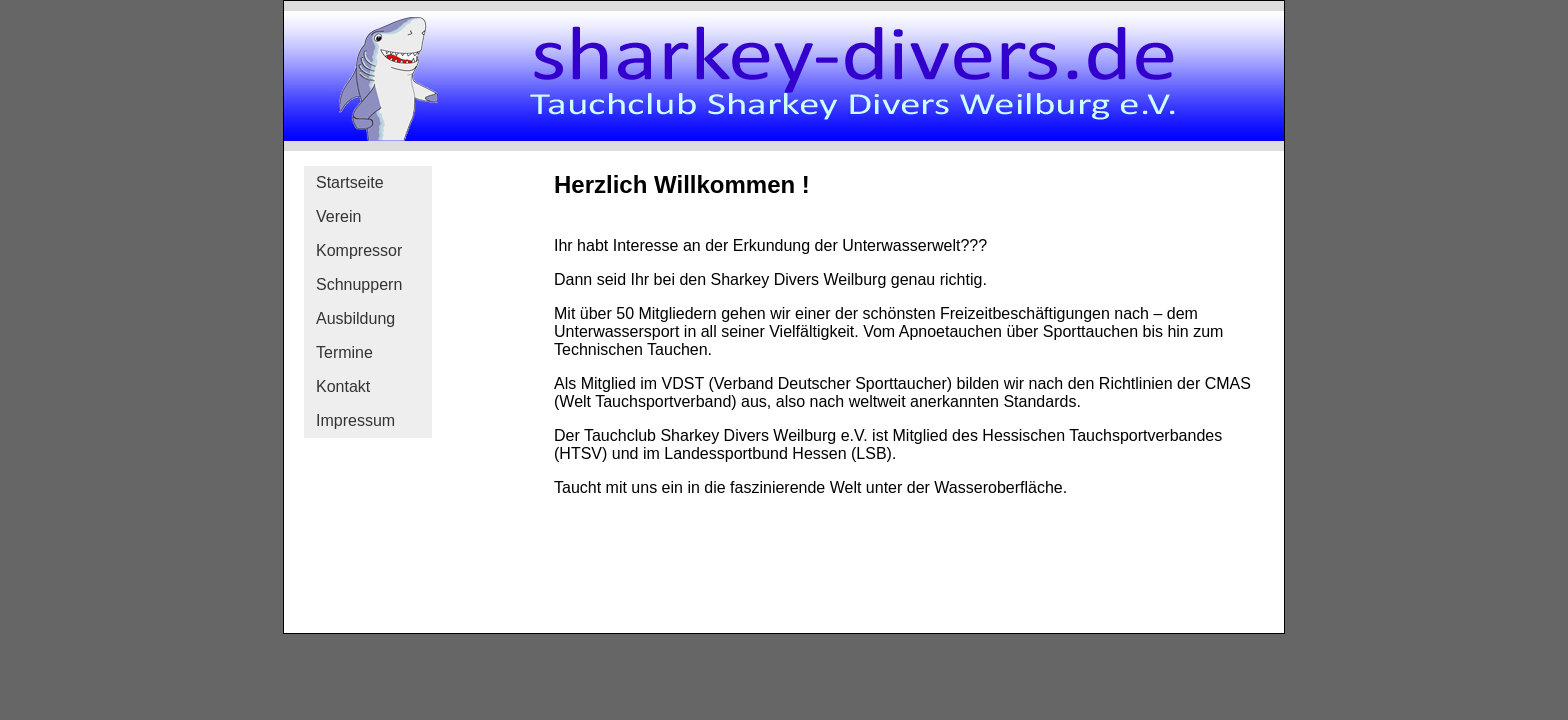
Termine (344, 352)
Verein (338, 216)
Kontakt (343, 386)
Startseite (350, 182)
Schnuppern (359, 284)
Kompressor (359, 250)
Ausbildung (355, 318)
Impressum (355, 420)
